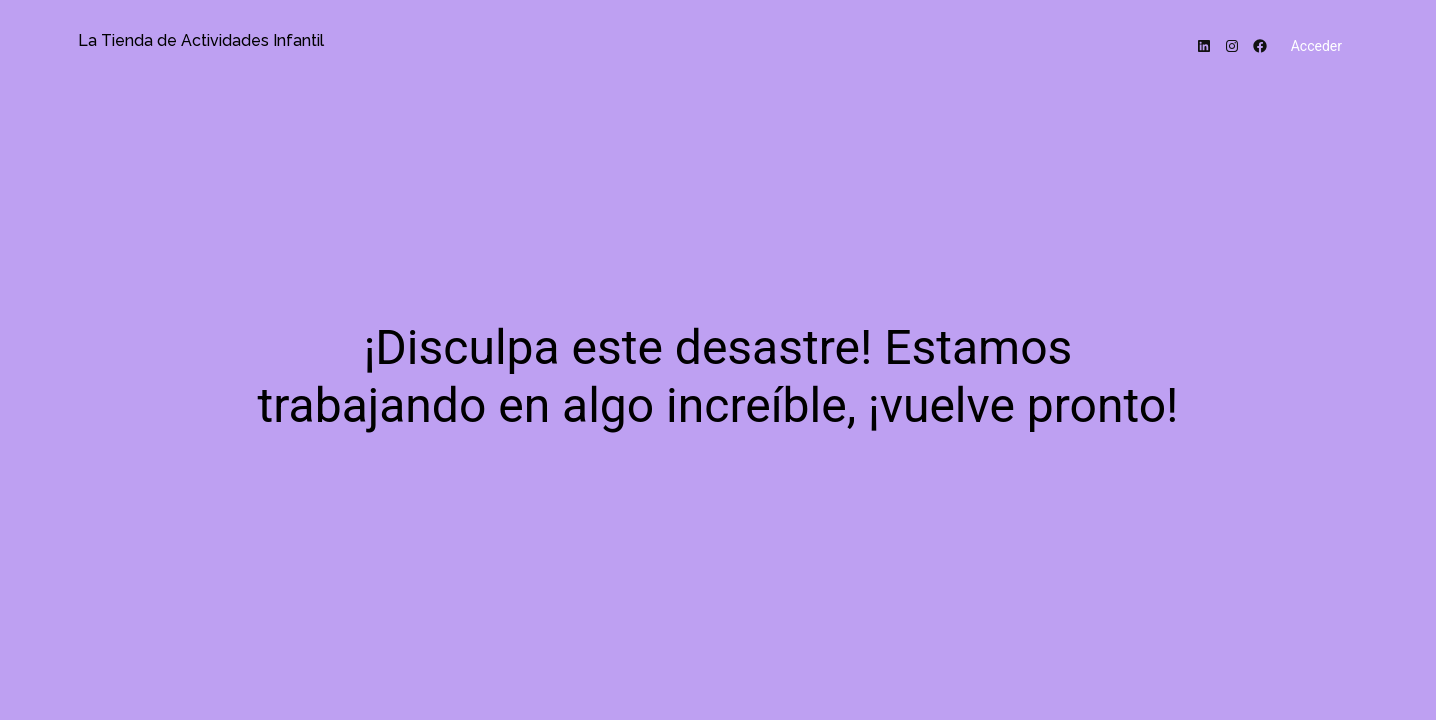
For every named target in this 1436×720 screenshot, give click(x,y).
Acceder (1316, 46)
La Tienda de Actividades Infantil (201, 40)
